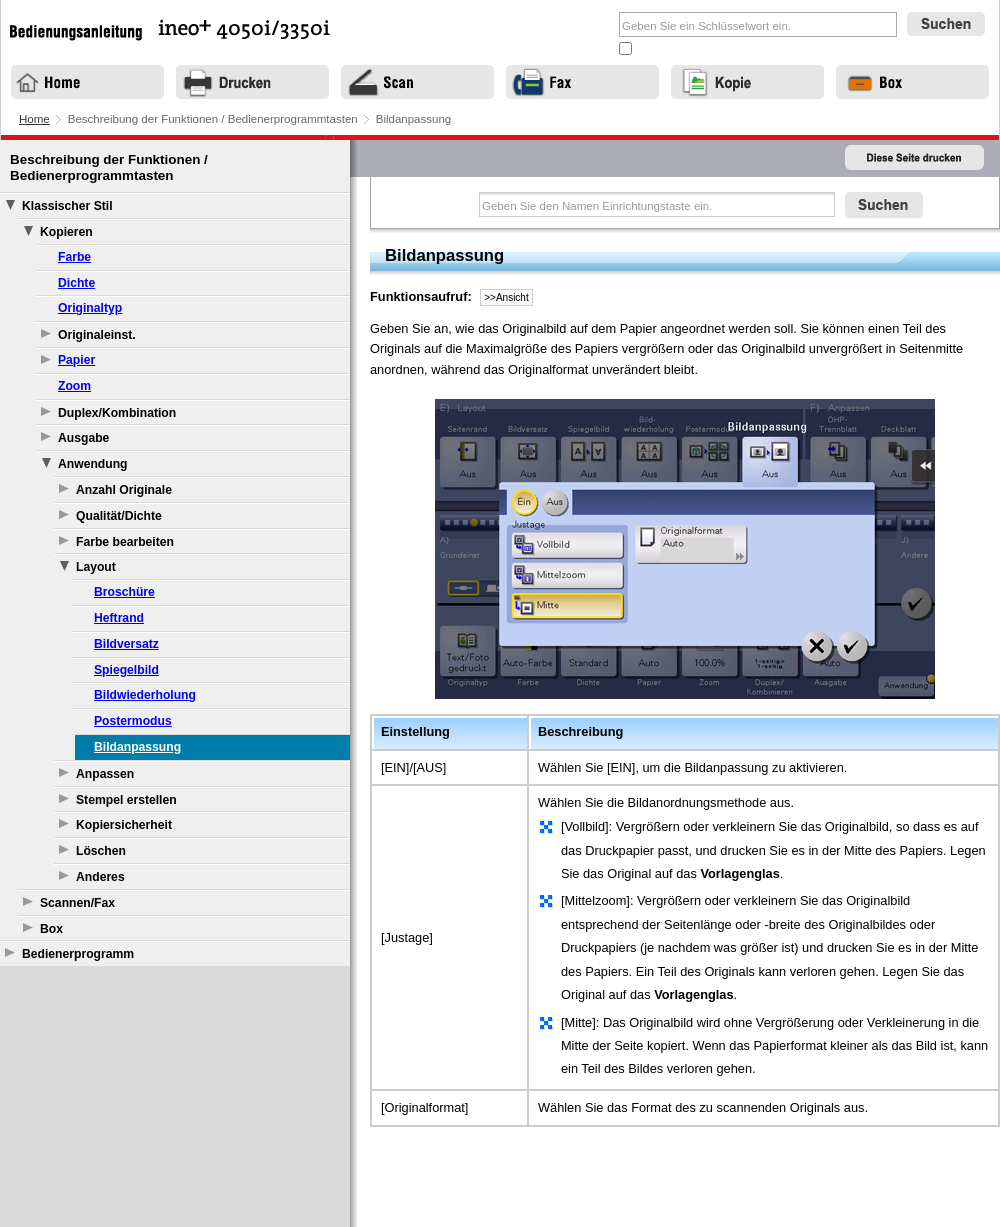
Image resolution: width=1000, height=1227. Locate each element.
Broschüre (124, 592)
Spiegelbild (126, 670)
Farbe (74, 257)
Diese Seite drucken (915, 158)
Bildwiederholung (145, 695)
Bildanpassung (137, 747)
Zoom (74, 386)
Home (34, 119)
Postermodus (133, 721)
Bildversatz (126, 644)
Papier (76, 360)
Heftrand (119, 618)
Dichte (76, 283)
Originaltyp (90, 308)
